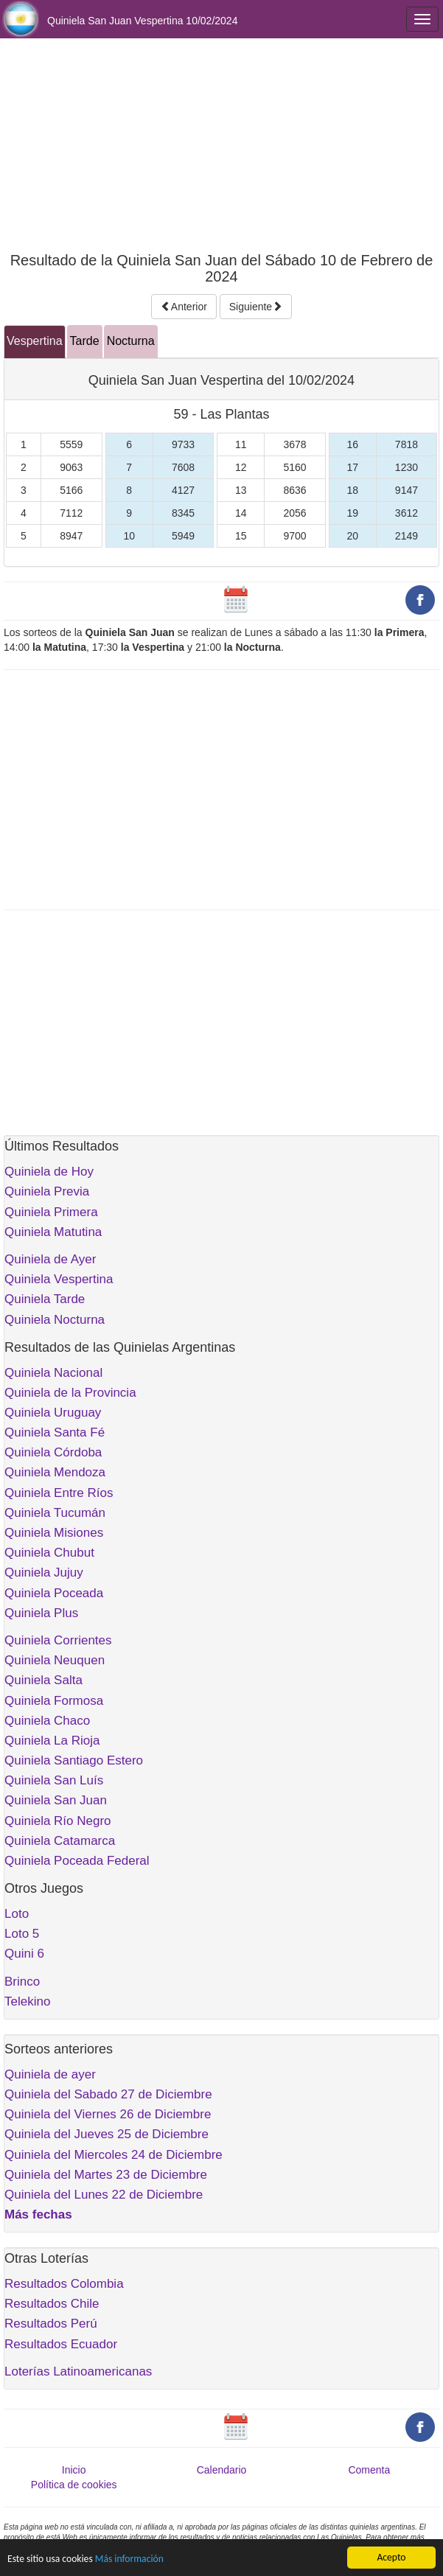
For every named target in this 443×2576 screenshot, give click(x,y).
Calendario (222, 2470)
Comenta (369, 2470)
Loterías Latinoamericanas (78, 2371)
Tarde (85, 341)
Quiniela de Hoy (49, 1172)
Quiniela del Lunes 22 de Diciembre (103, 2195)
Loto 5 (21, 1934)
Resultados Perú (50, 2324)
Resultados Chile (52, 2304)
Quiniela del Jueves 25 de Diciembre (106, 2134)
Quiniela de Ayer (50, 1259)
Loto (16, 1914)
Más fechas (38, 2214)
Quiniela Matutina (53, 1232)
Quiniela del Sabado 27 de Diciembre (108, 2094)
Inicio (74, 2470)
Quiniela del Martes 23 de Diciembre (105, 2175)
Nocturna (131, 341)
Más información (129, 2559)
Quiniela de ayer (50, 2074)
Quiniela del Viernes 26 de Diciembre (107, 2114)
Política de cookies (74, 2485)
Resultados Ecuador (60, 2344)
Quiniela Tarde (44, 1299)
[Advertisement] (221, 145)
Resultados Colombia (64, 2284)
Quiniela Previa (46, 1191)
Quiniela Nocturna (54, 1320)
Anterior (184, 307)
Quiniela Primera (51, 1212)
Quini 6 (24, 1954)
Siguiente (255, 307)
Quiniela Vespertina (58, 1279)
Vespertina (35, 341)
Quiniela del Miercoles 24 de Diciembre (113, 2155)
